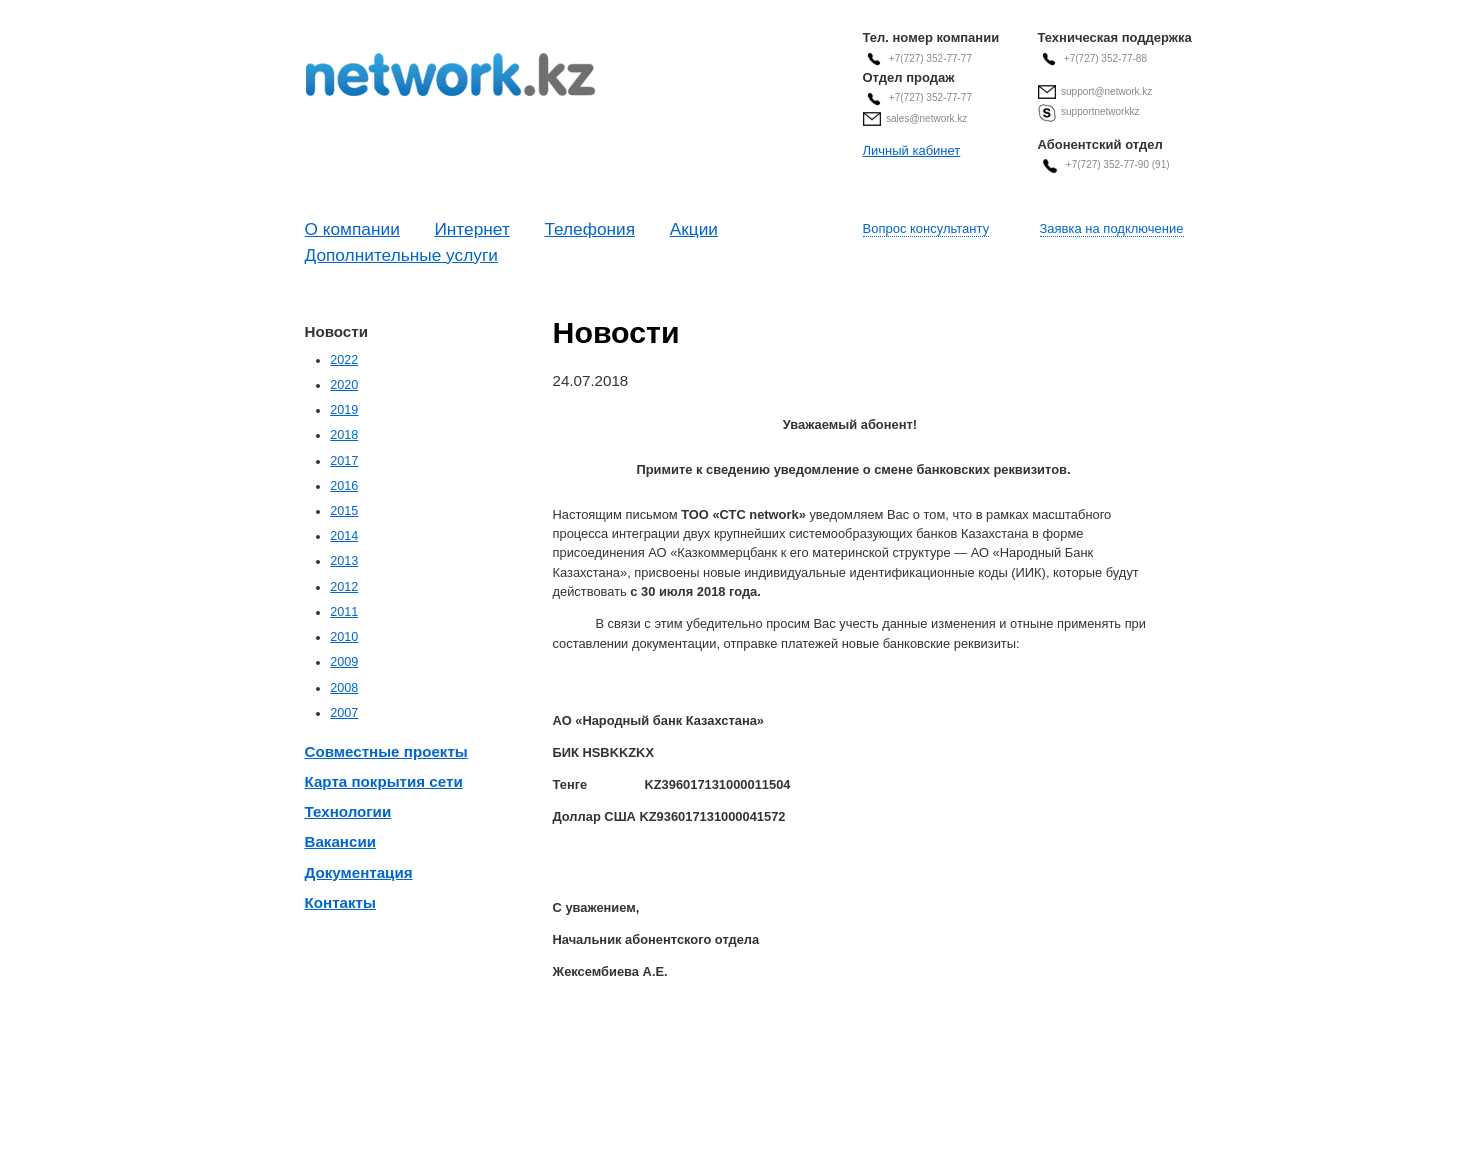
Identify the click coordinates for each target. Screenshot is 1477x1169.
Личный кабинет (912, 150)
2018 (344, 435)
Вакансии (341, 841)
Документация (359, 872)
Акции (694, 229)
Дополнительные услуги (401, 255)
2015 (344, 511)
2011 (344, 612)
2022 (344, 360)
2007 (344, 713)
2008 (344, 688)
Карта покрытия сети (384, 781)
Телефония (589, 229)
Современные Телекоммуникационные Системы (450, 74)
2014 (344, 536)
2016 (344, 486)
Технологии (348, 811)
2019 (344, 410)
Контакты (340, 902)
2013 (344, 561)
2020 (344, 385)
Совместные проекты (386, 751)
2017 (344, 461)
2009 (344, 662)
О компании (352, 229)
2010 (344, 637)
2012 (344, 587)
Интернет (471, 229)
